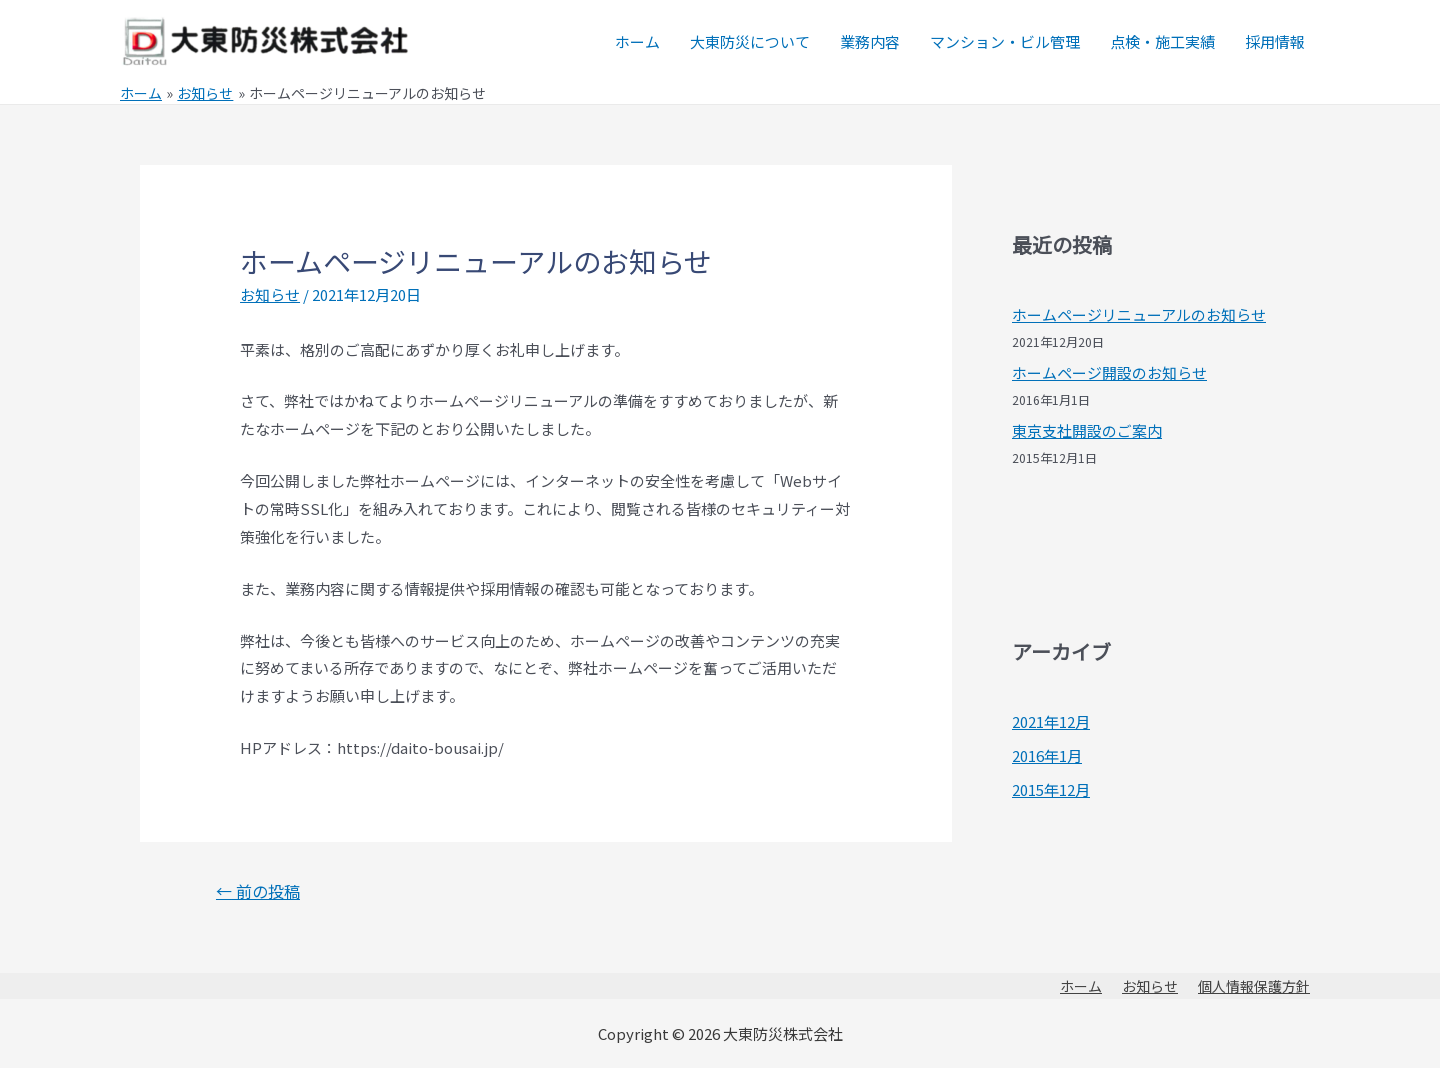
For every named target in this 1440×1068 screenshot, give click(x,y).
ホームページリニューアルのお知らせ (1139, 314)
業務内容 (870, 41)
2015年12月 (1051, 789)
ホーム (637, 41)
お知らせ (270, 294)
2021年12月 (1051, 721)
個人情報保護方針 (1254, 986)
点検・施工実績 (1162, 41)
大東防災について (750, 41)
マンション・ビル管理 (1005, 41)
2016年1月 (1047, 755)
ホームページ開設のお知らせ (1109, 372)
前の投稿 (258, 891)
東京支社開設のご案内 (1087, 430)
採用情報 (1275, 41)
